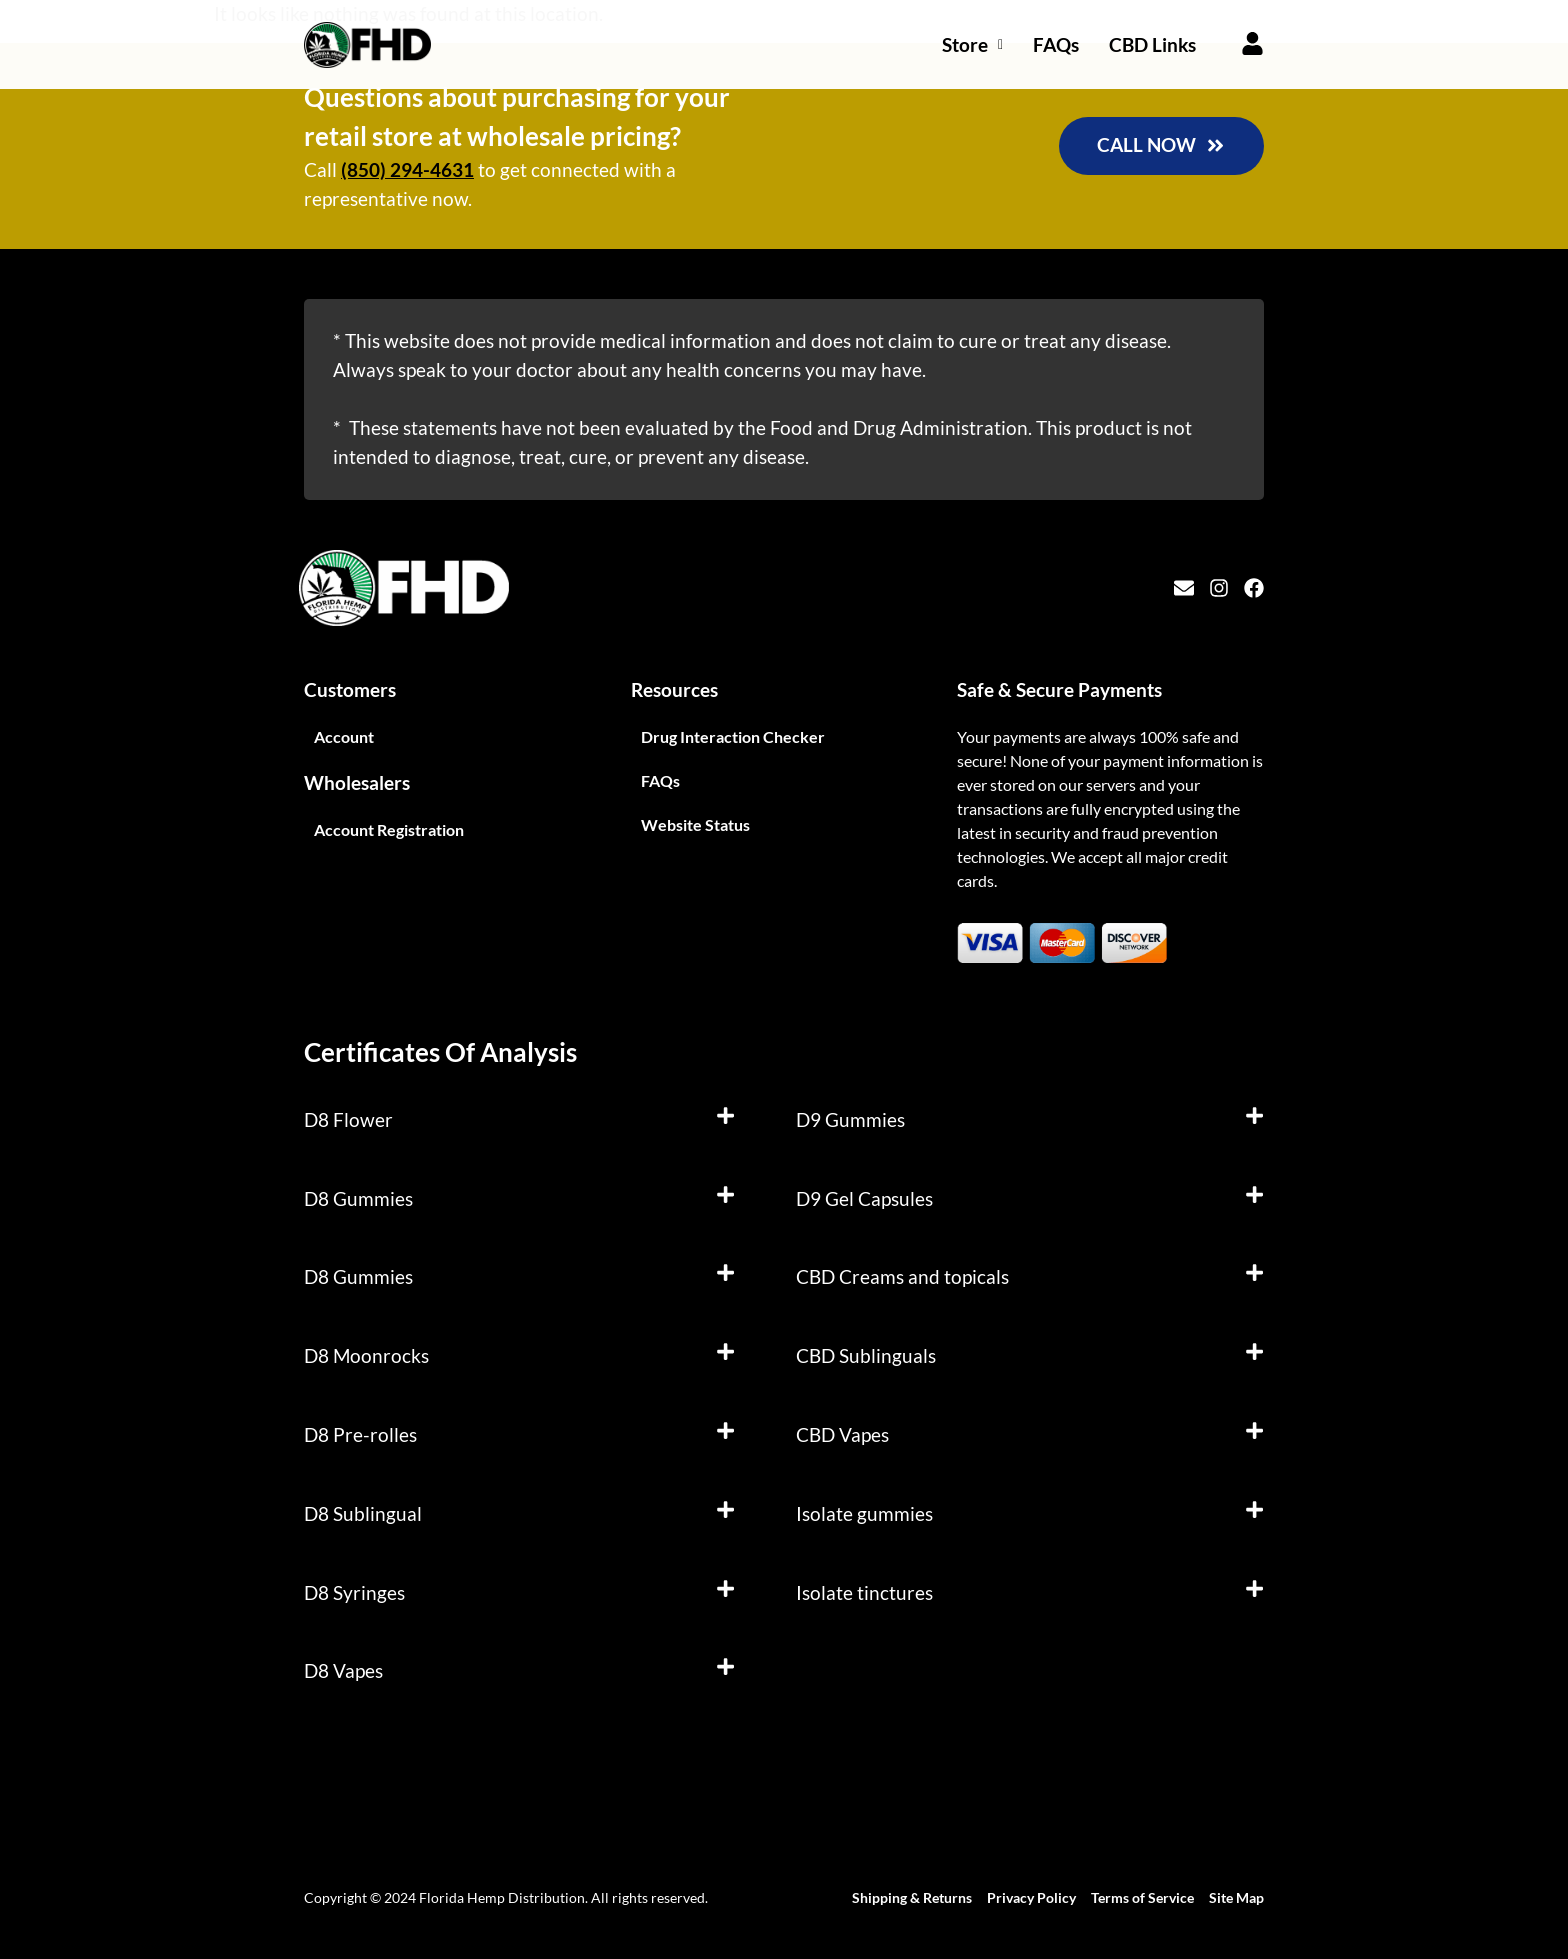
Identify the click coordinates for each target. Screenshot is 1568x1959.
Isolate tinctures (864, 1592)
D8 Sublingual (363, 1513)
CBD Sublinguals (866, 1355)
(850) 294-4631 (407, 169)
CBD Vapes (842, 1434)
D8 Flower (348, 1119)
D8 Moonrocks (366, 1355)
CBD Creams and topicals (902, 1276)
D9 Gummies (850, 1119)
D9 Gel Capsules (864, 1198)
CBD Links (1152, 44)
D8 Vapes (343, 1670)
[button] (520, 1120)
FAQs (1056, 44)
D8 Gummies (358, 1198)
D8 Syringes (354, 1592)
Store (972, 44)
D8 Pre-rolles (360, 1434)
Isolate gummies (864, 1513)
